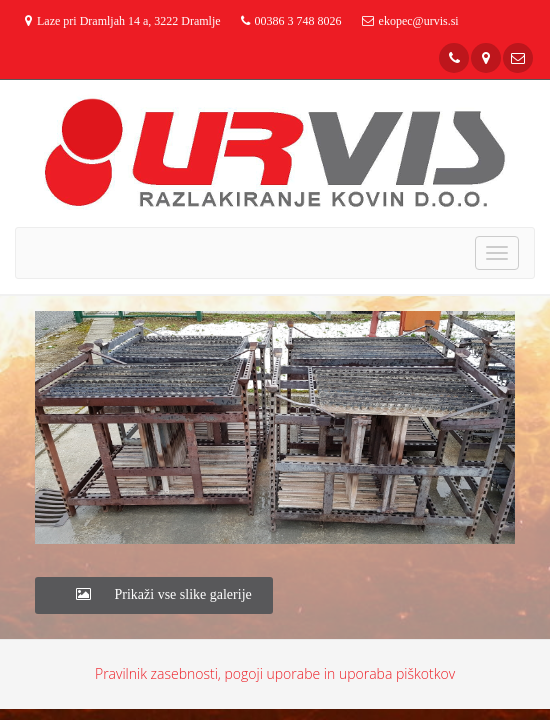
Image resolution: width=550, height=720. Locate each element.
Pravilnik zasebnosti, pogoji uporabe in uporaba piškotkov (275, 673)
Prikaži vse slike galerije (154, 594)
